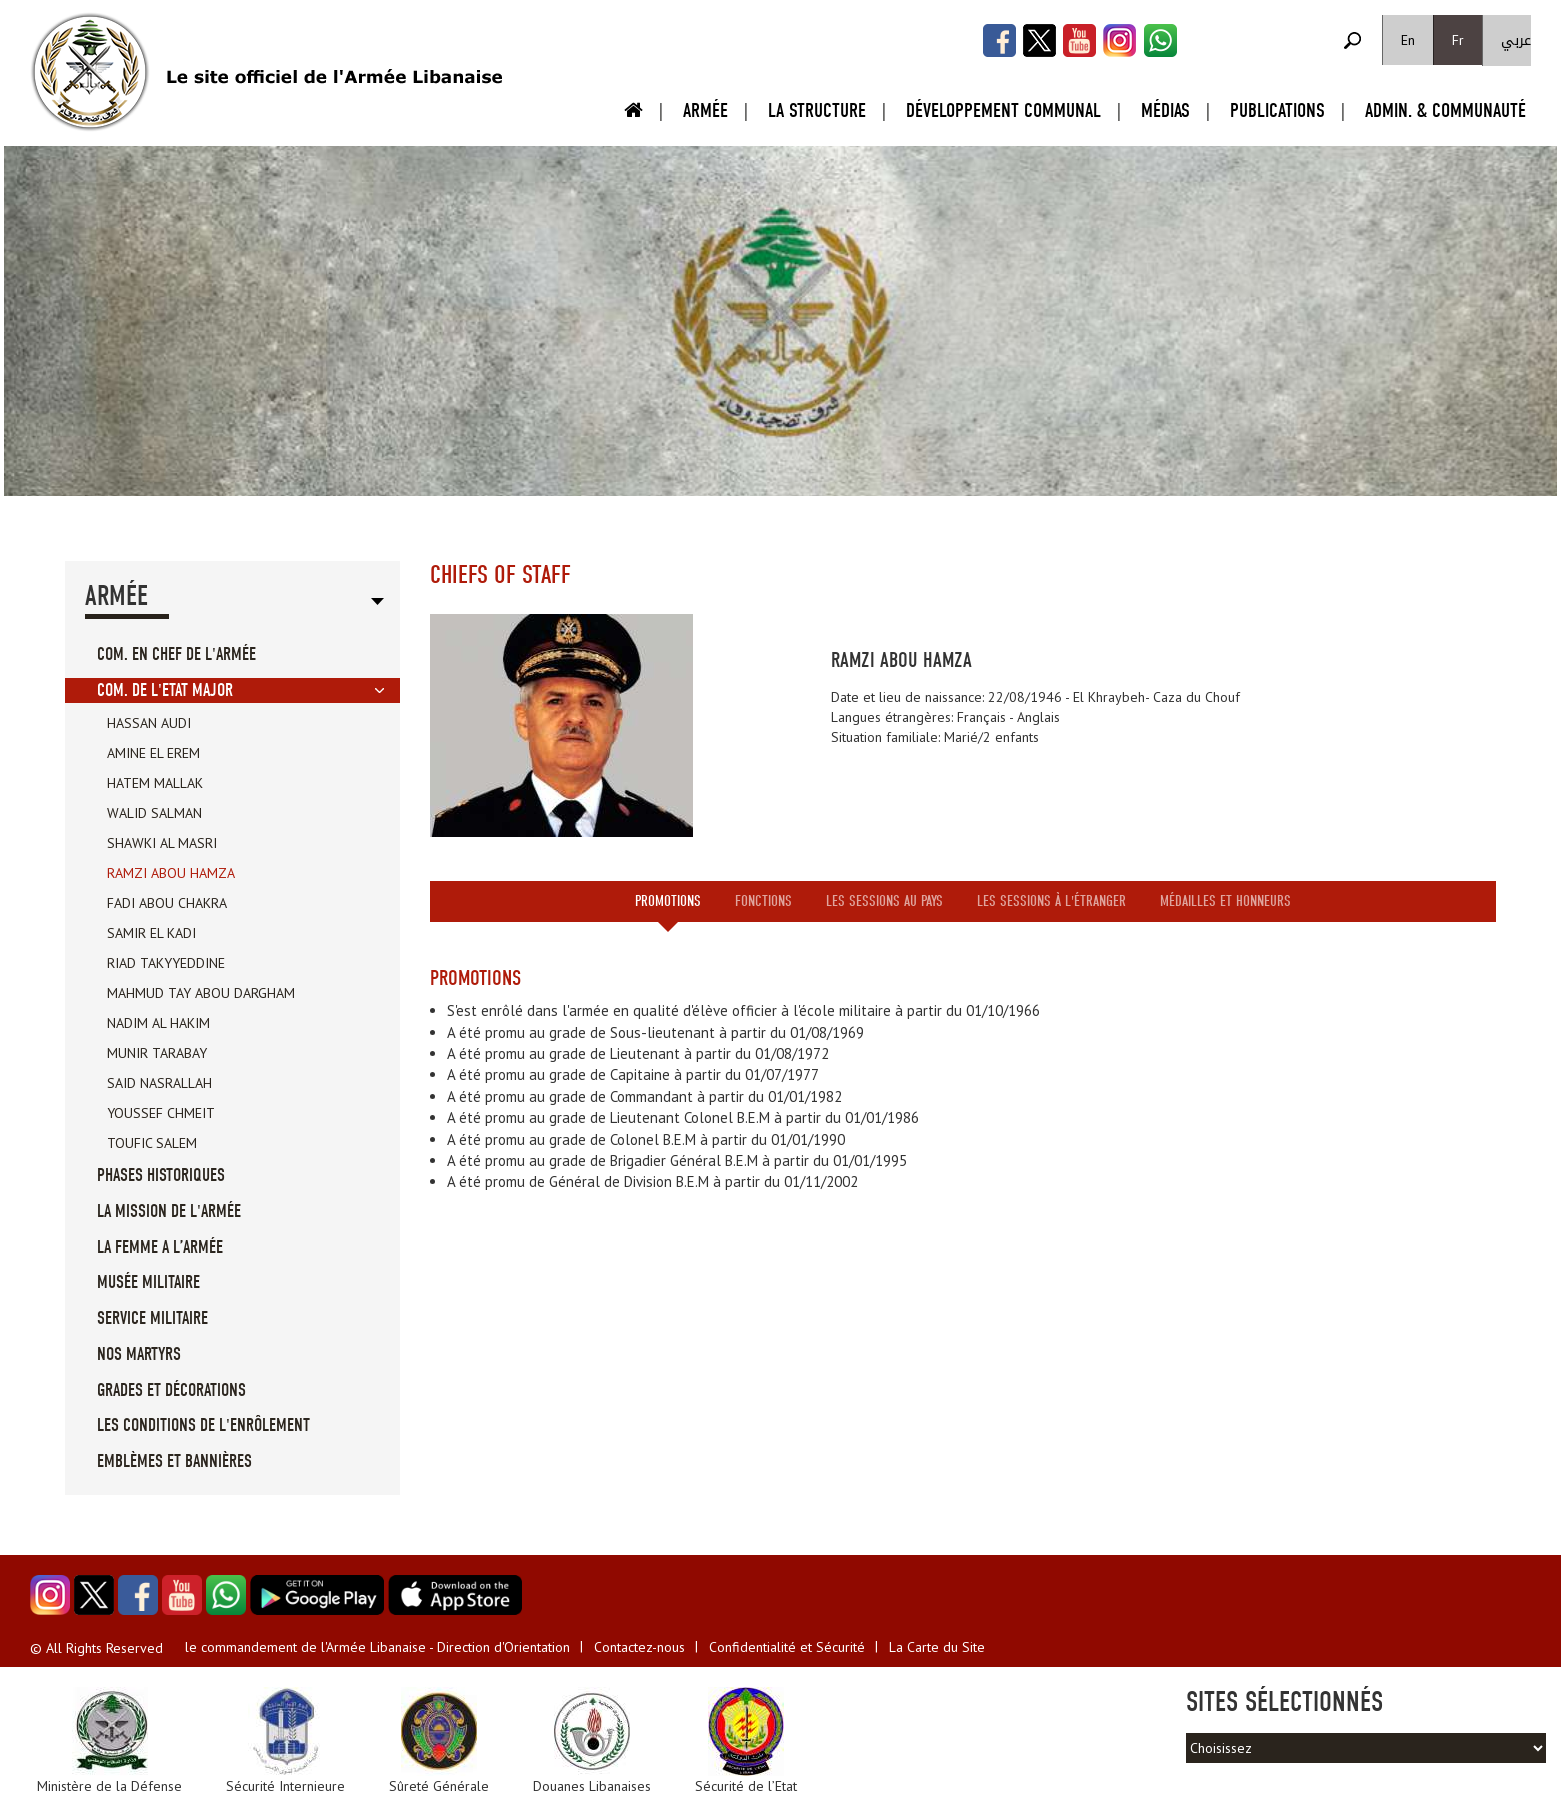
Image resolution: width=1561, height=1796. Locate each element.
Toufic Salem (152, 1143)
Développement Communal (1003, 110)
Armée (705, 110)
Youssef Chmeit (161, 1113)
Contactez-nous (639, 1647)
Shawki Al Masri (162, 843)
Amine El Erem (153, 753)
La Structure (817, 110)
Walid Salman (154, 813)
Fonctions (763, 901)
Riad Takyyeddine (166, 963)
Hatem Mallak (155, 783)
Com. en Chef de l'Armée (176, 654)
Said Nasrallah (159, 1083)
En (1408, 40)
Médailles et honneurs (1225, 901)
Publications (1277, 110)
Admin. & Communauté (1445, 110)
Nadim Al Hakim (158, 1023)
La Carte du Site (937, 1647)
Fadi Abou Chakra (167, 903)
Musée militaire (148, 1282)
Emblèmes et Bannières (174, 1461)
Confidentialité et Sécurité (787, 1647)
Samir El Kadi (151, 933)
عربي (1516, 40)
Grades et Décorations (171, 1390)
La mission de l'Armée (169, 1211)
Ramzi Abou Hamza (171, 873)
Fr (1458, 40)
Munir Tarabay (157, 1053)
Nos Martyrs (139, 1354)
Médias (1165, 110)
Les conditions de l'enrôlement (203, 1425)
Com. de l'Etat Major (165, 690)
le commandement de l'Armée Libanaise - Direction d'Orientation (377, 1647)
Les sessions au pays (884, 901)
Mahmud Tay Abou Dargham (201, 993)
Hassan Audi (149, 723)
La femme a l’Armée (160, 1247)
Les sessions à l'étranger (1051, 901)
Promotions (668, 901)
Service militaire (152, 1318)
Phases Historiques (161, 1175)
